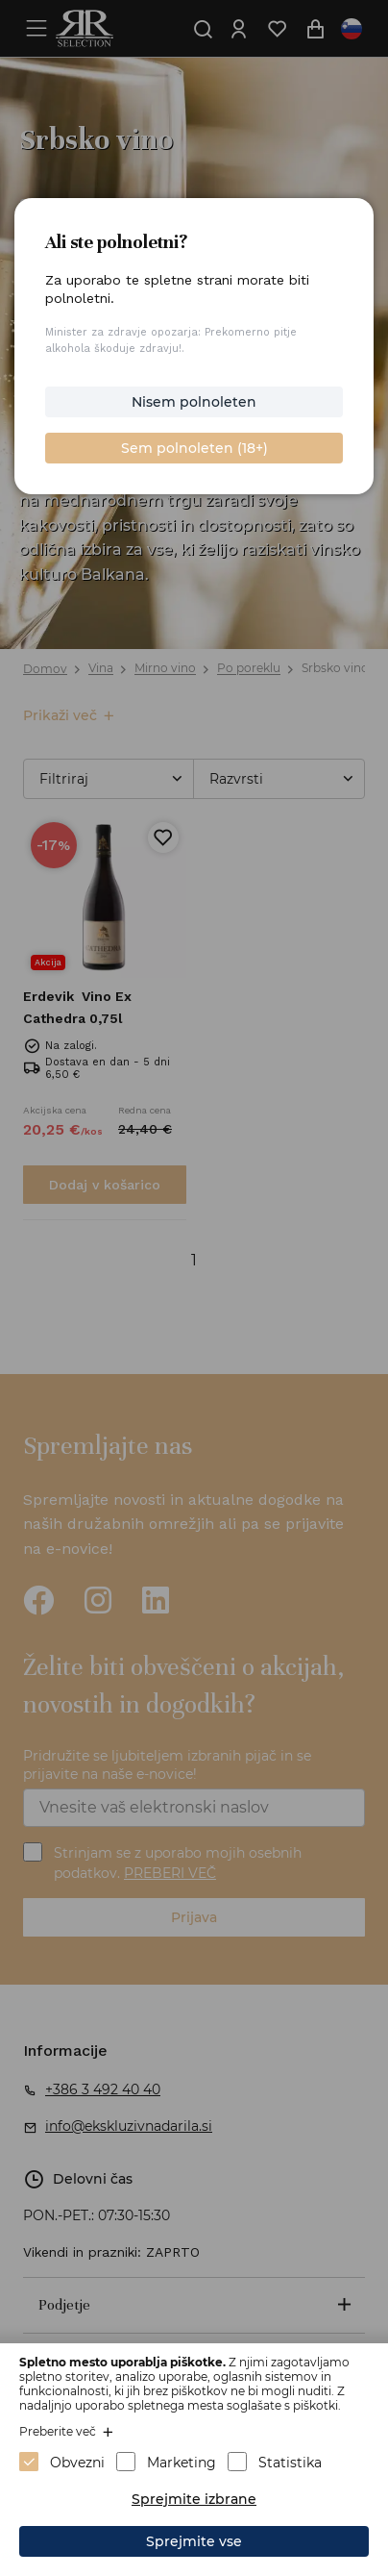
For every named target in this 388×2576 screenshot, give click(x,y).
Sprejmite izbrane (194, 2499)
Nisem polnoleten (194, 402)
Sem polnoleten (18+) (194, 448)
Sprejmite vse (194, 2541)
